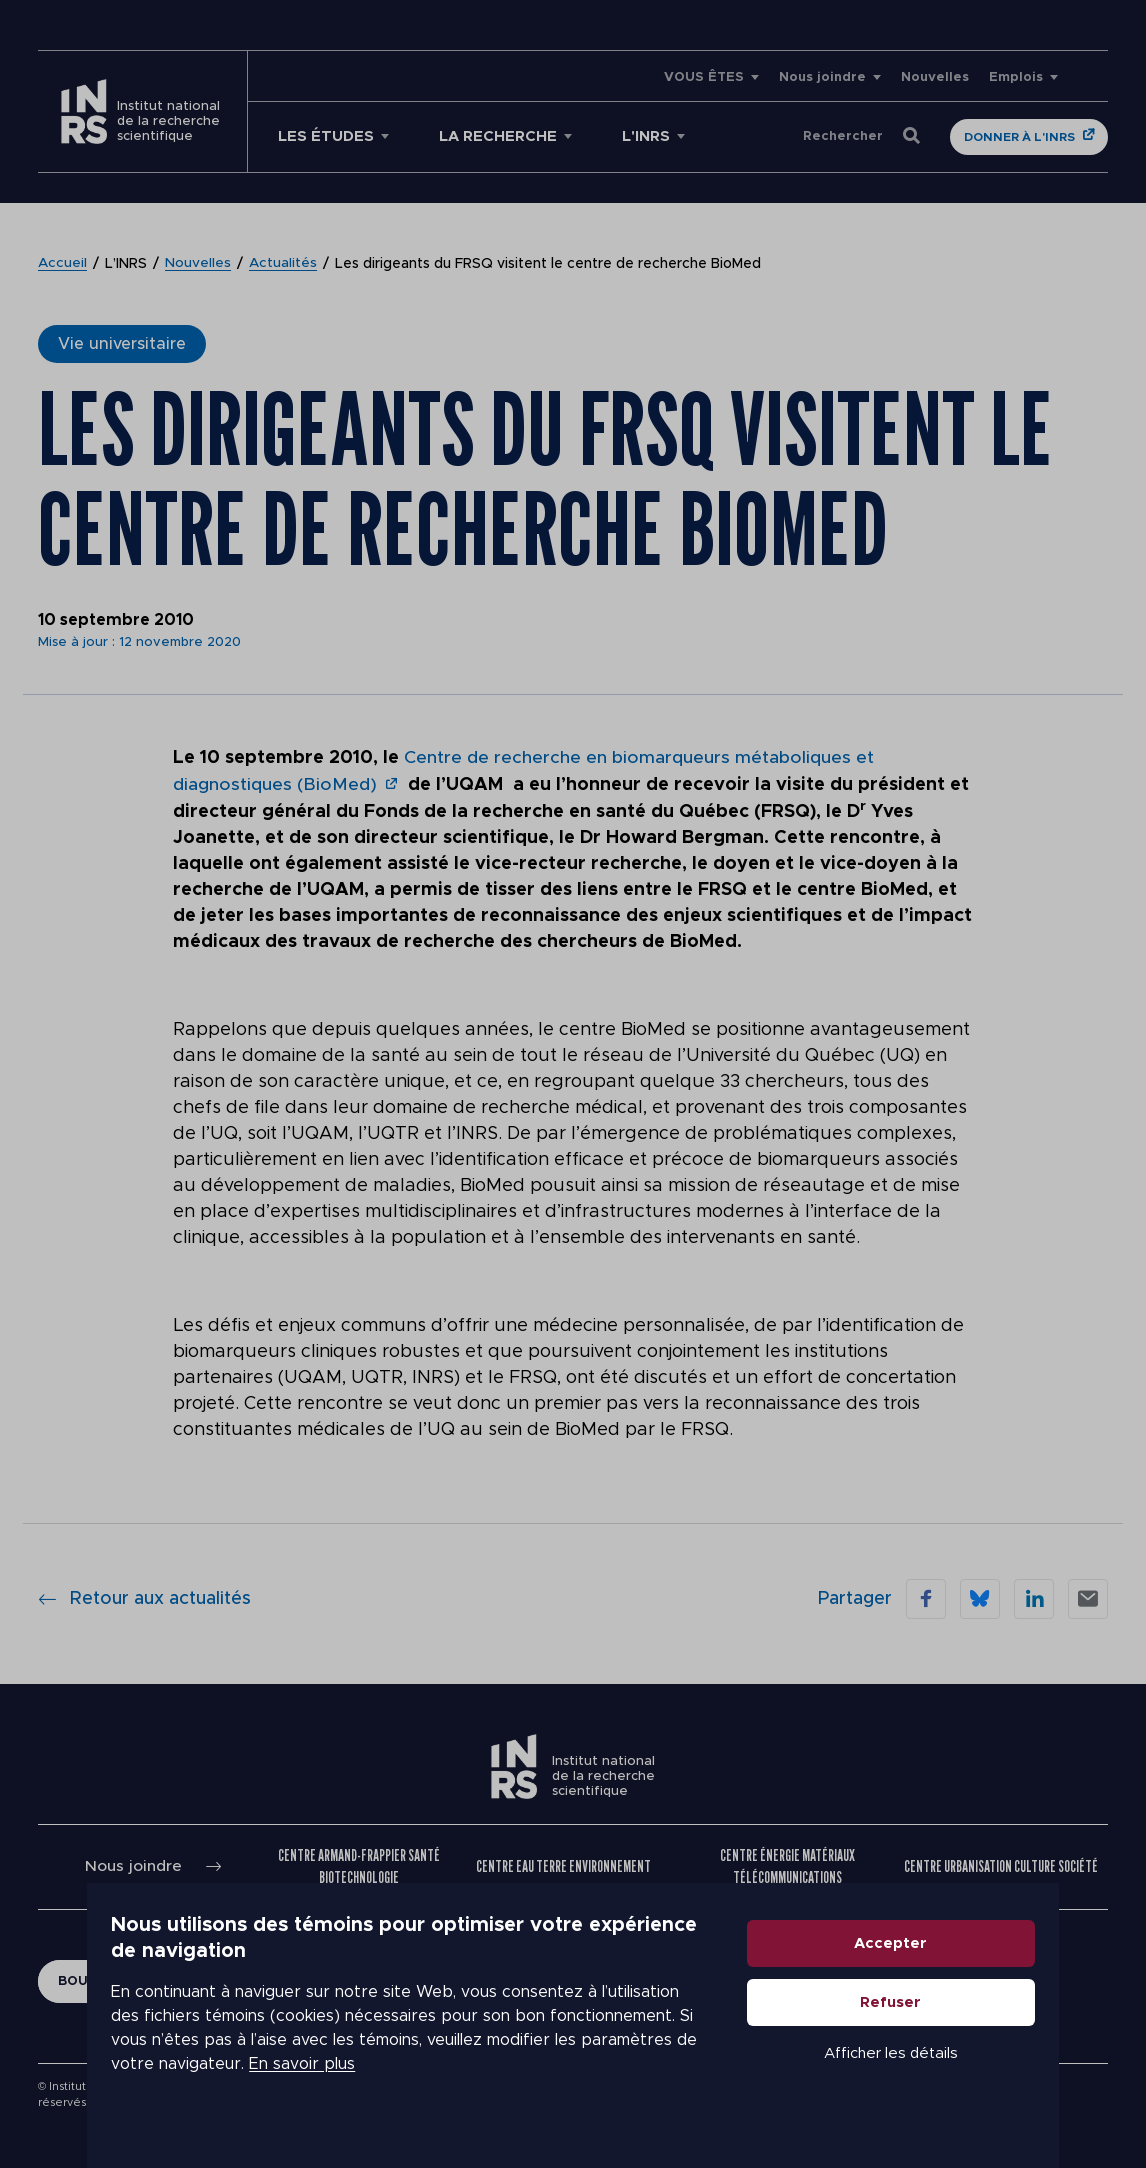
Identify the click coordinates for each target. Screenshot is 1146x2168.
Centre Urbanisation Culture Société (1001, 1865)
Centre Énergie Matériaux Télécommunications (787, 1865)
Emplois (1016, 77)
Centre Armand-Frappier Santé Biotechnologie (360, 1865)
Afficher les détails (969, 2081)
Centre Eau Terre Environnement (563, 1865)
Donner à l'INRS (1019, 137)
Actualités (284, 264)
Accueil (63, 264)
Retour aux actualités (144, 1597)
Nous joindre (822, 77)
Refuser (969, 2030)
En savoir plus (499, 2068)
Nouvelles (935, 77)
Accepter (969, 1971)
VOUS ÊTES (704, 77)
